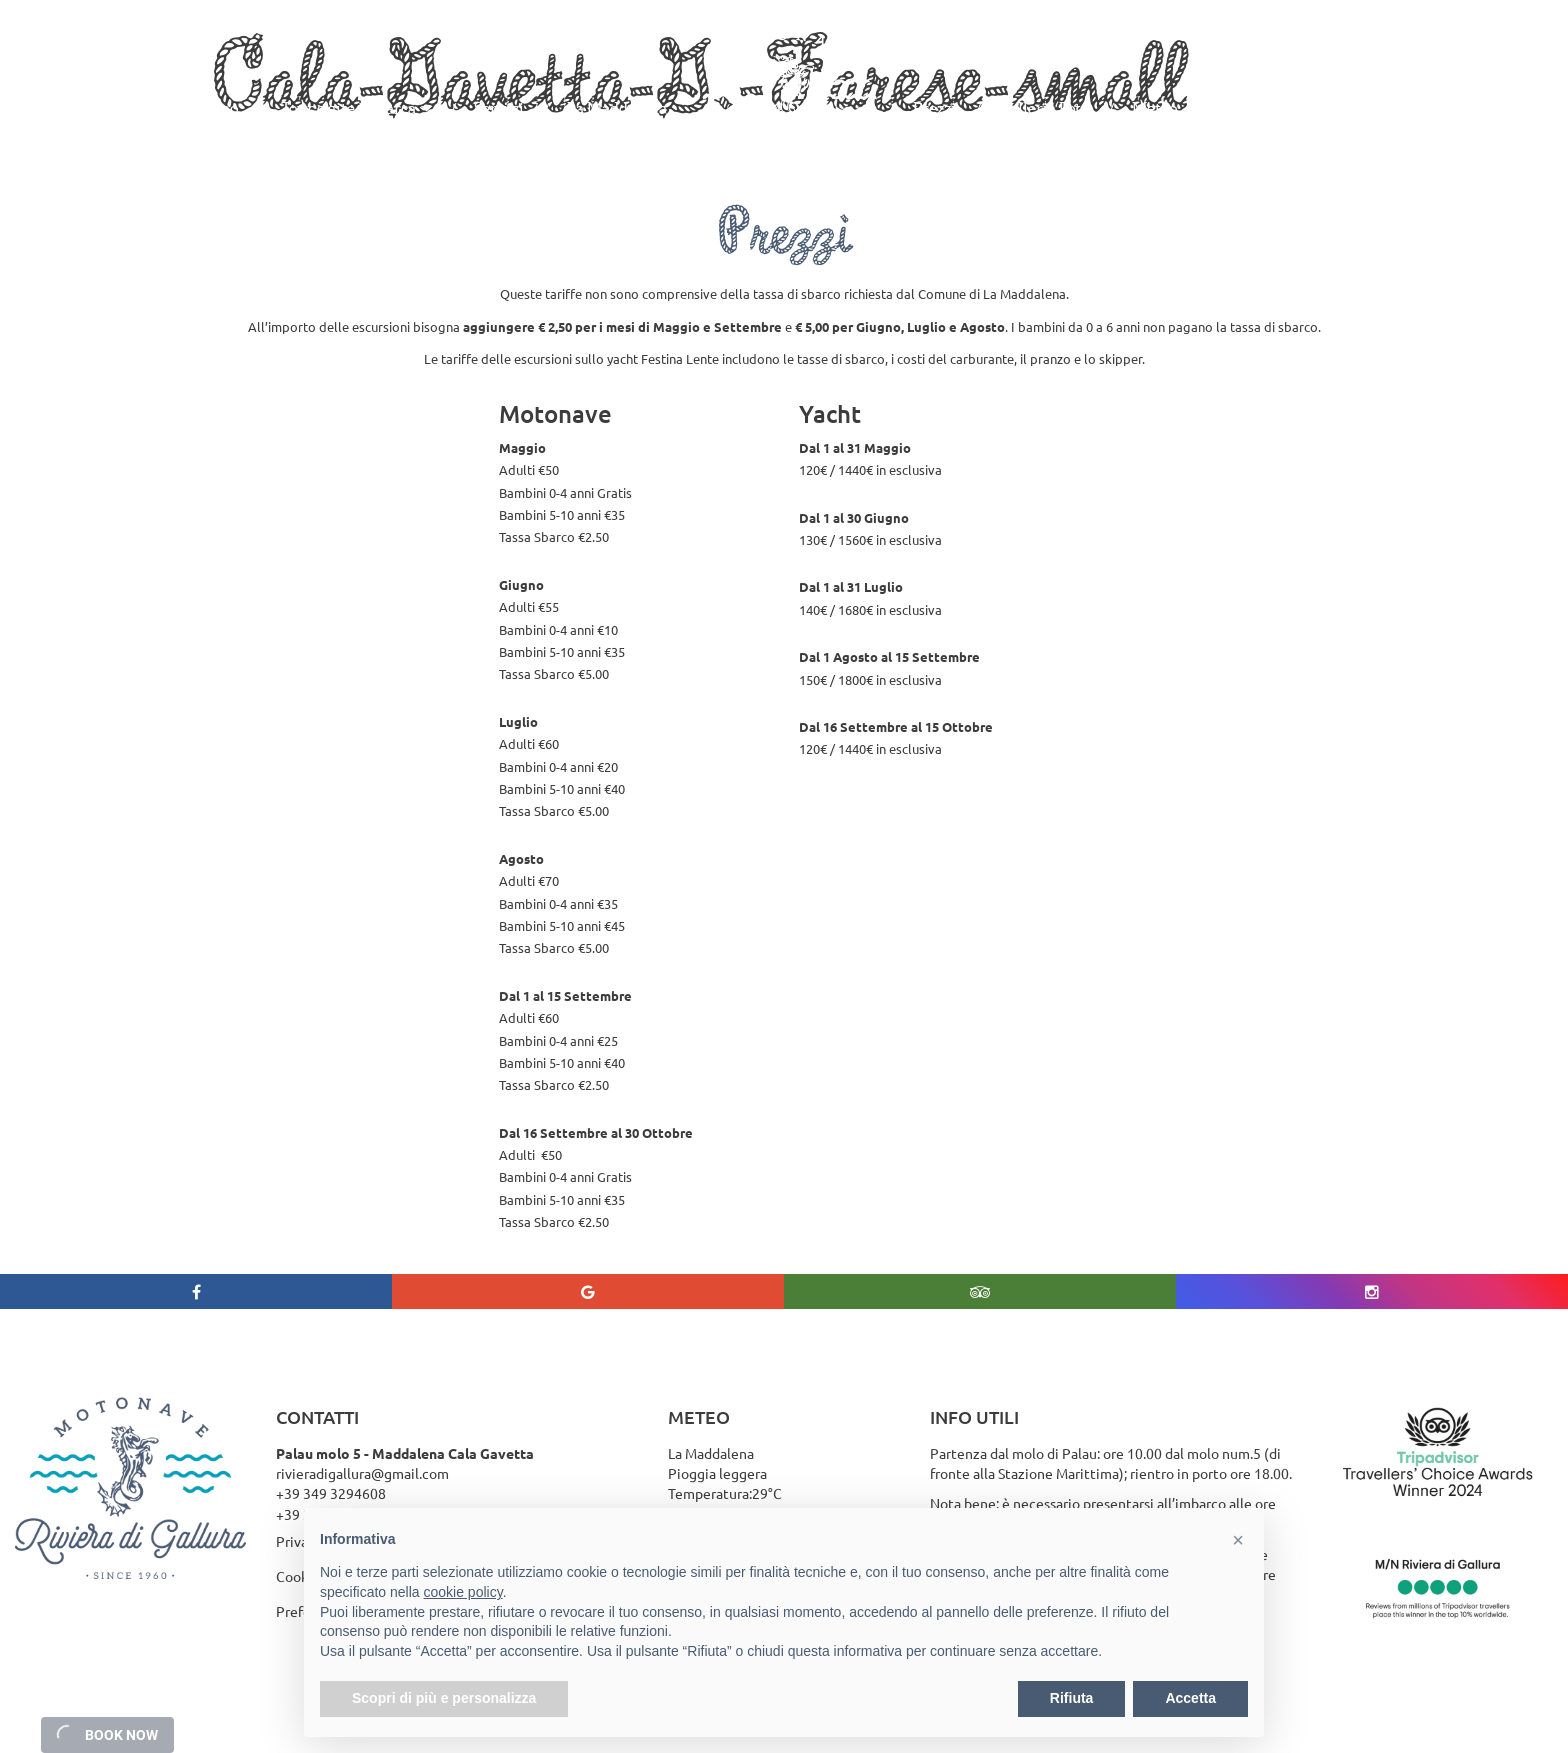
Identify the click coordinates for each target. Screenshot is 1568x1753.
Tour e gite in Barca (348, 108)
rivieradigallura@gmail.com (362, 1473)
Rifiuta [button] (1072, 1698)
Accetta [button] (1190, 1698)
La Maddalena (617, 108)
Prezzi (934, 108)
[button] (1238, 1540)
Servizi (499, 108)
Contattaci (1257, 108)
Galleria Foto (1044, 108)
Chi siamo (203, 108)
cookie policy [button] (463, 1592)
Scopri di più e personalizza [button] (444, 1698)
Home (103, 108)
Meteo (1154, 108)
